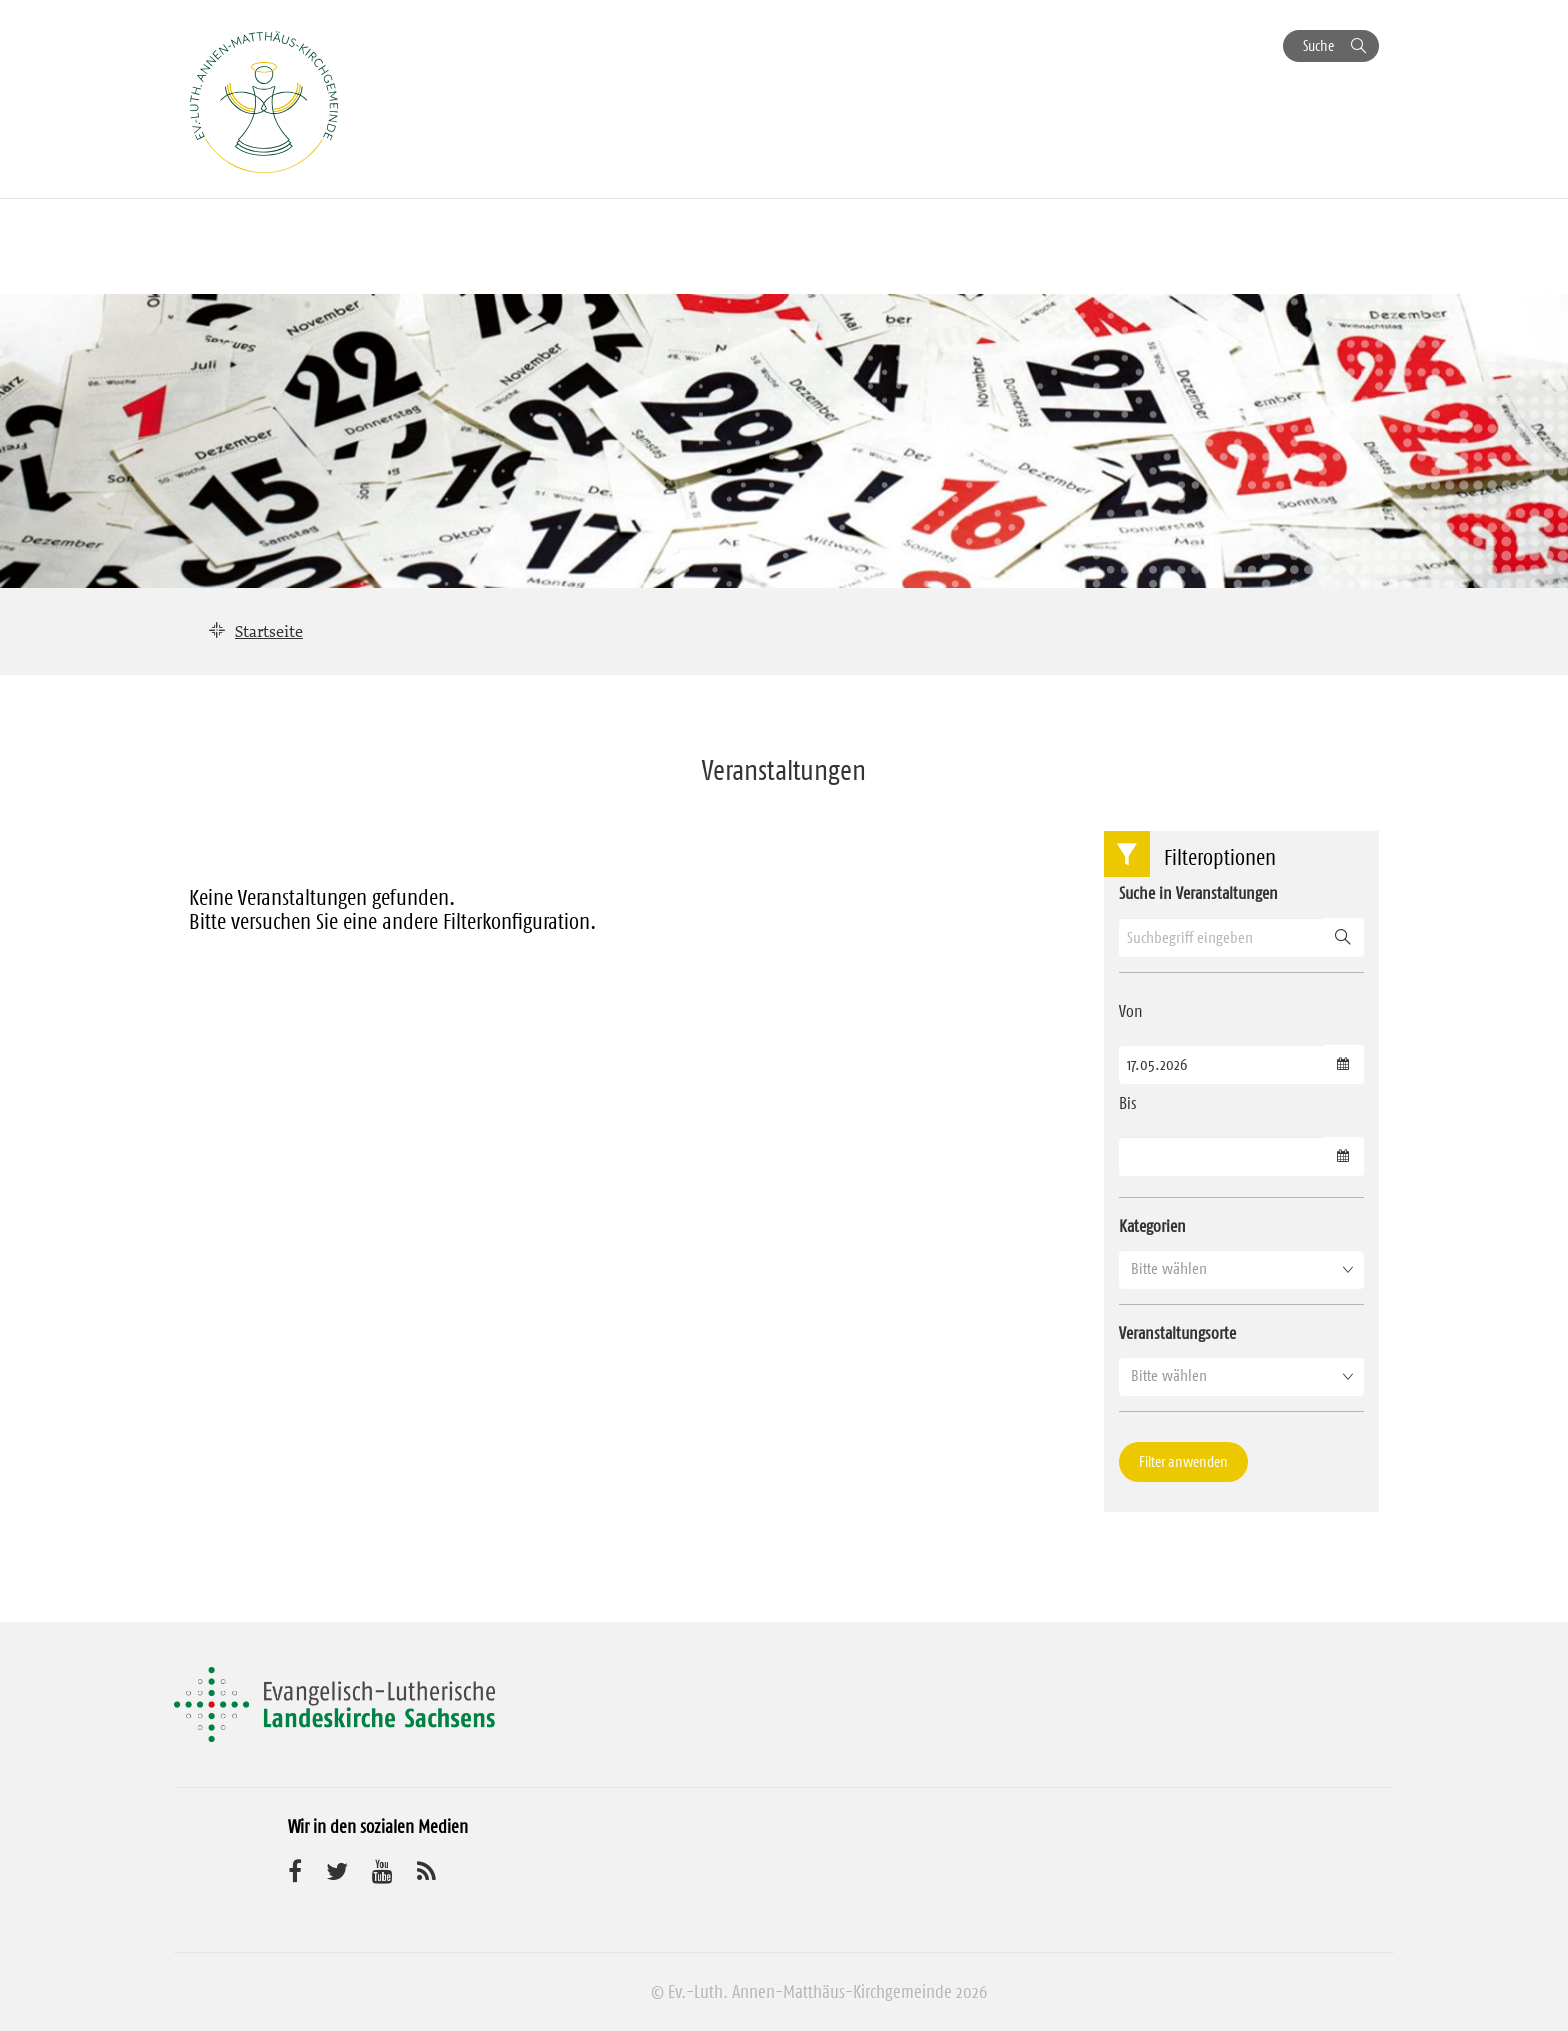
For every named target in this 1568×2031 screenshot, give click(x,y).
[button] (1241, 1269)
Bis (1128, 1103)
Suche (1318, 45)
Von (1131, 1011)
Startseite (269, 631)
